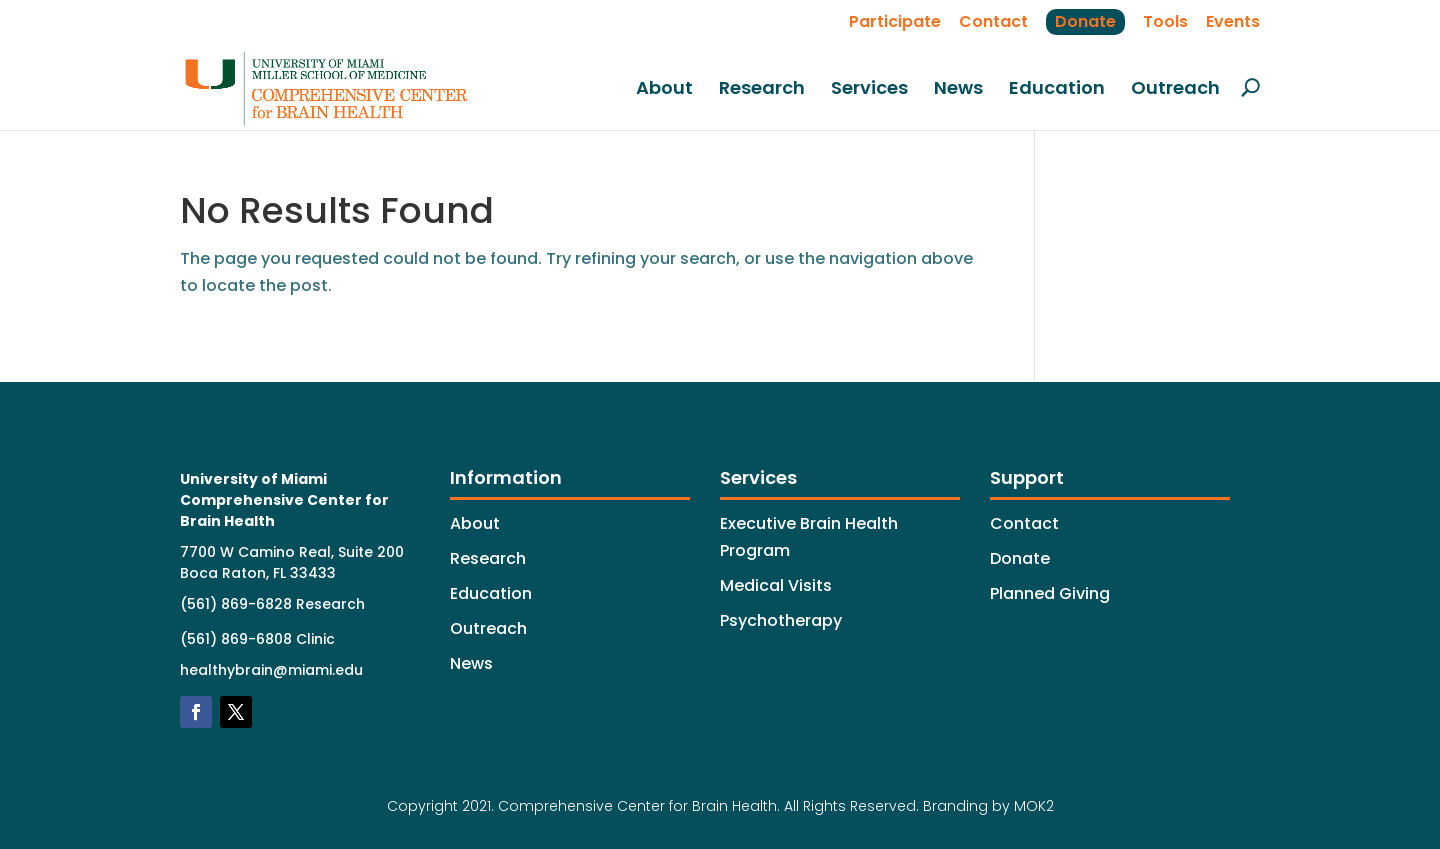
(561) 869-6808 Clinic (257, 639)
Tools (1165, 21)
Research (762, 89)
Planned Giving (1050, 593)
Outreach (1175, 89)
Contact (993, 21)
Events (1233, 21)
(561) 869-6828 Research (272, 604)
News (958, 89)
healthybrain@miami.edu (271, 670)
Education (1057, 89)
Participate (895, 21)
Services (869, 89)
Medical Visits (776, 585)
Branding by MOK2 (988, 806)
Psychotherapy (781, 620)
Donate (1085, 21)
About (664, 89)
